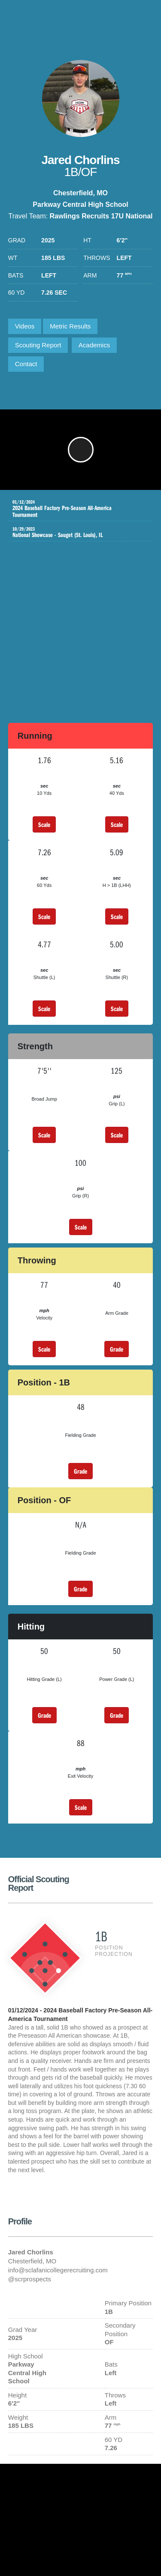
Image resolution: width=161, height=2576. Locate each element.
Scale (44, 824)
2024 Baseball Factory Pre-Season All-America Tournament (74, 508)
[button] (81, 450)
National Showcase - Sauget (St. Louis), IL (74, 532)
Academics (94, 345)
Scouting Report (38, 345)
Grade (116, 1349)
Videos (25, 326)
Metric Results (70, 326)
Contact (26, 363)
